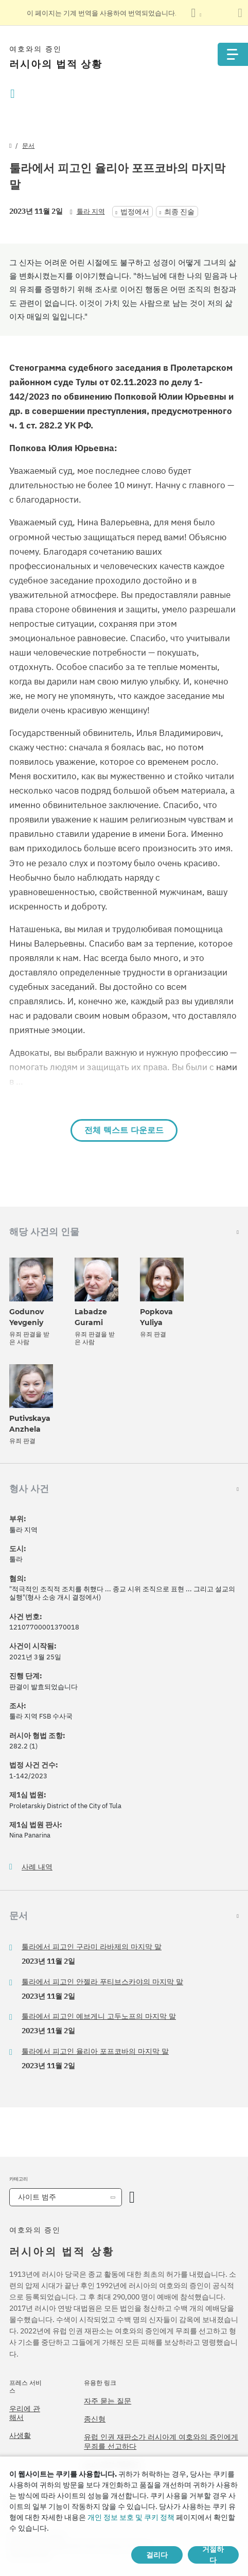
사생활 (20, 2435)
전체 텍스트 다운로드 (124, 1130)
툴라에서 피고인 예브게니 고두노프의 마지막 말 (99, 2016)
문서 (28, 145)
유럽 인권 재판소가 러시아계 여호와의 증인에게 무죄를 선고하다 (161, 2441)
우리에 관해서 (24, 2413)
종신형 (94, 2419)
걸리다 (157, 2555)
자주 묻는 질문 (107, 2401)
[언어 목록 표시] (196, 13)
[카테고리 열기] (132, 2197)
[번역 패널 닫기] (240, 13)
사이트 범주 (37, 2197)
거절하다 (213, 2555)
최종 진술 (179, 211)
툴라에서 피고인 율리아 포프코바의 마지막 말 (95, 2051)
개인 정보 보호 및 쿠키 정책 (130, 2517)
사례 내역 (37, 1867)
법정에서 (134, 211)
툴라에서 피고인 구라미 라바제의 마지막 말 (92, 1946)
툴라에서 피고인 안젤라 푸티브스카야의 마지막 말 (102, 1981)
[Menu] (232, 54)
